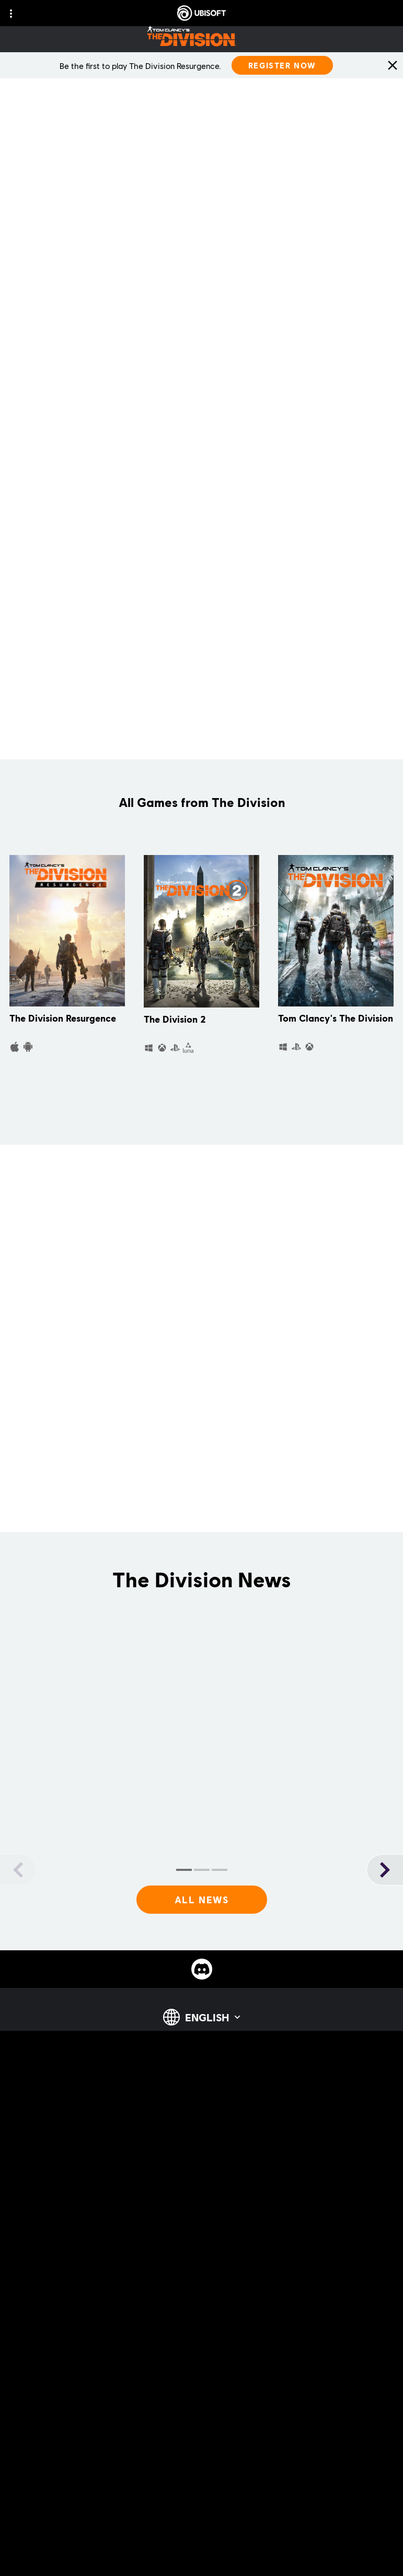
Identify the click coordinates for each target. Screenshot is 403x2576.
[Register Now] (282, 65)
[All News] (201, 1900)
